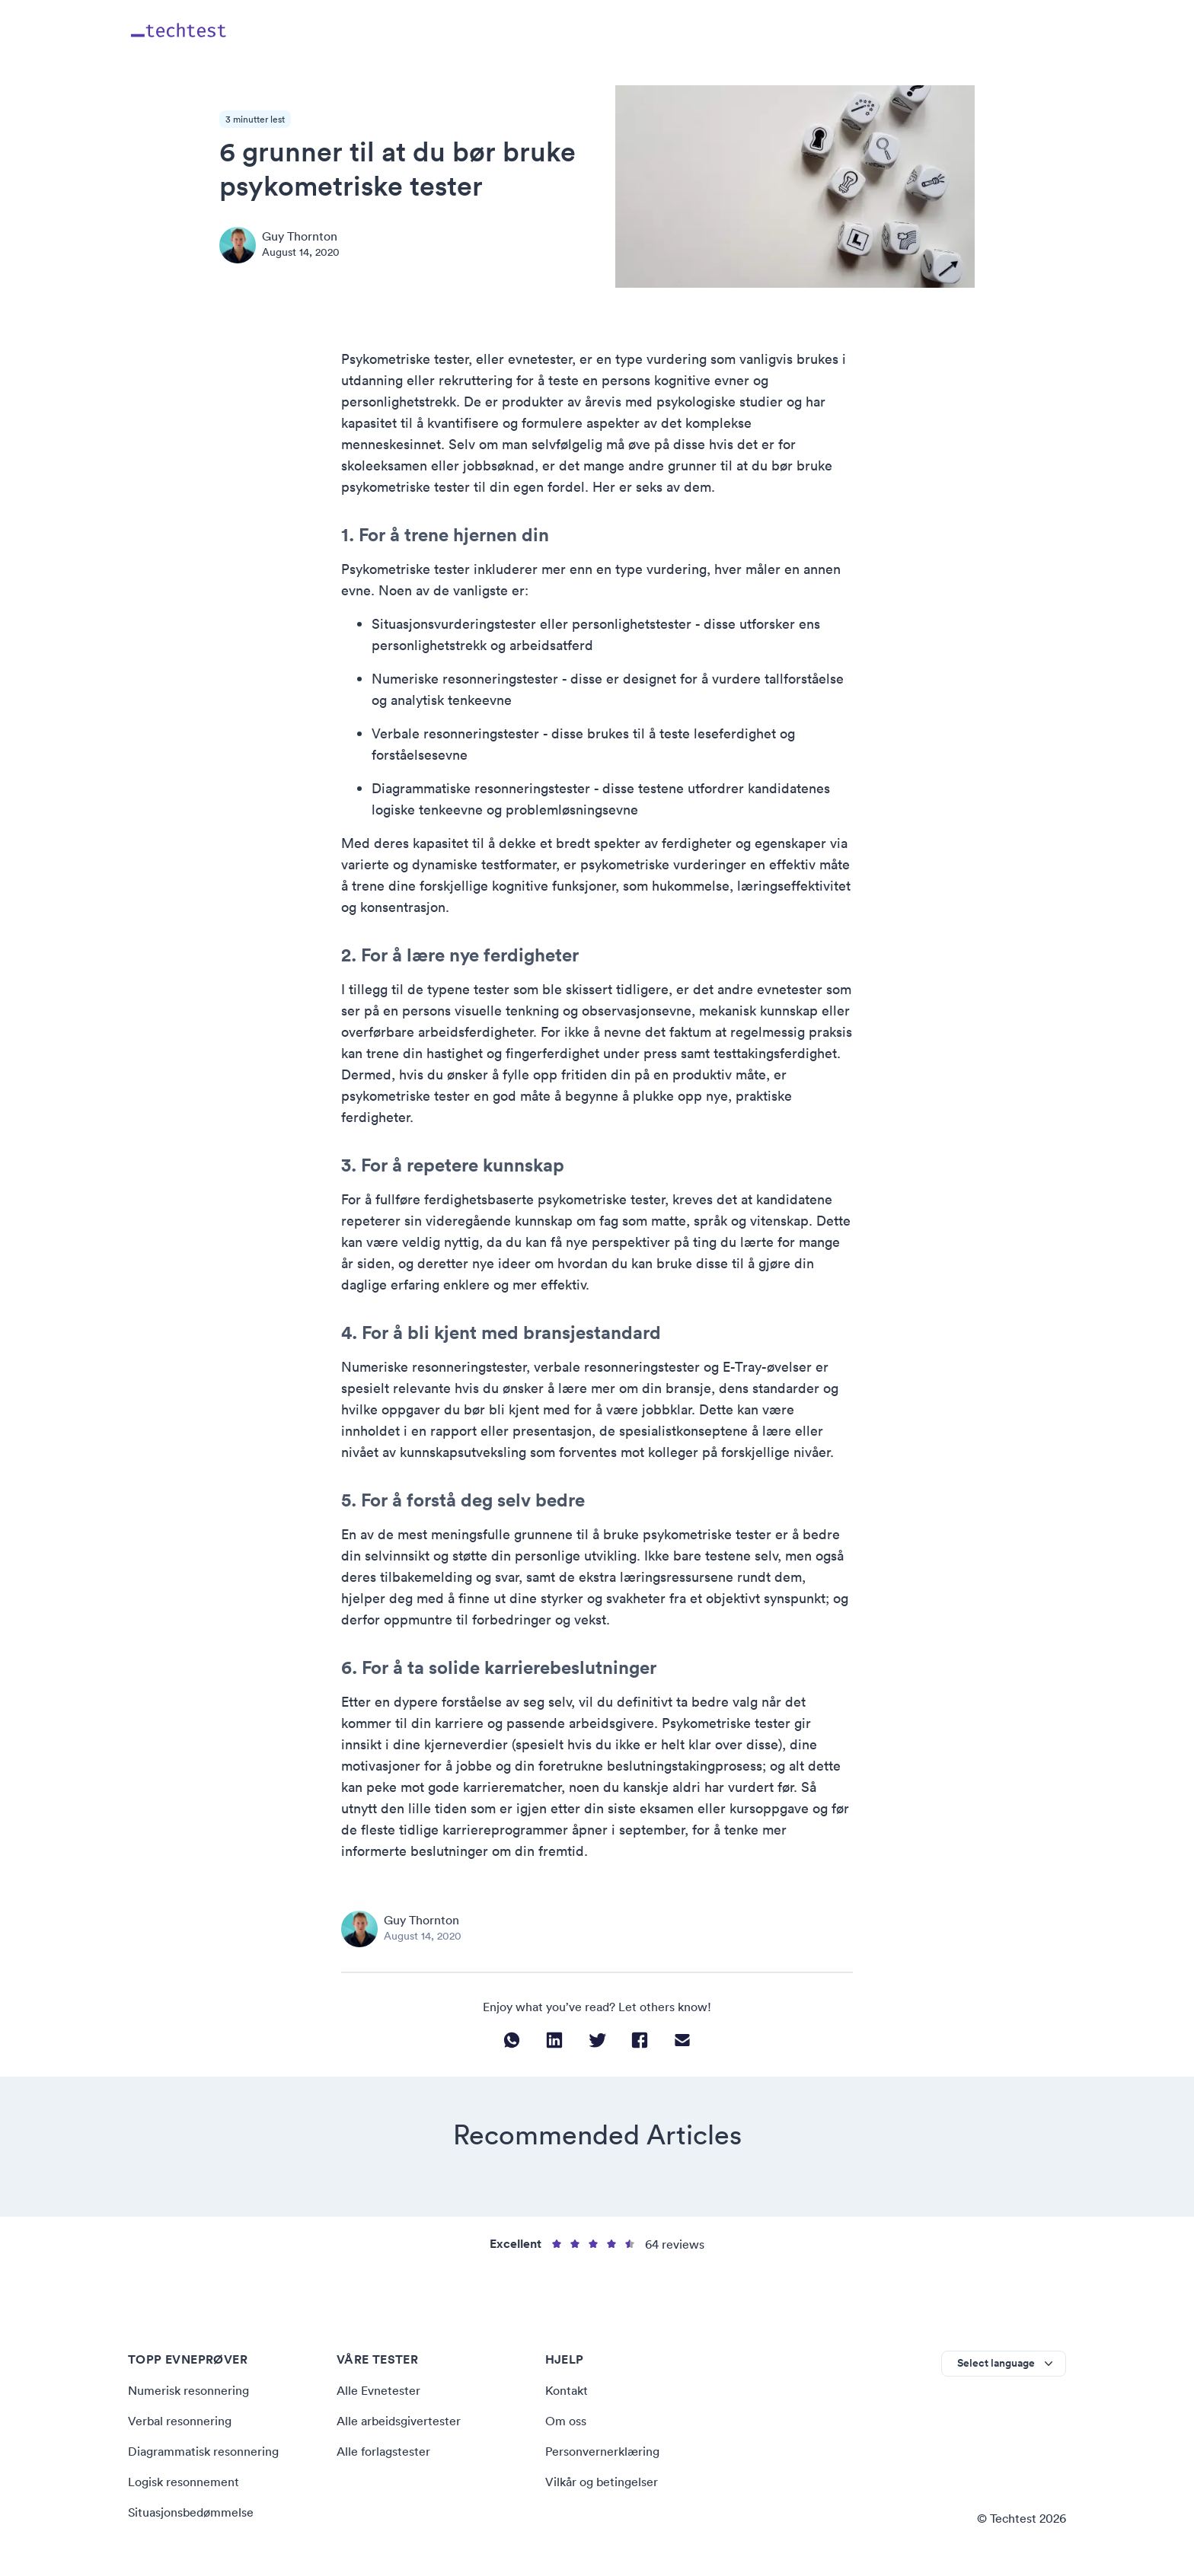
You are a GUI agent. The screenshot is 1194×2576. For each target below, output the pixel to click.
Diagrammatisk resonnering (203, 2451)
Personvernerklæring (602, 2451)
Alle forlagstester (383, 2451)
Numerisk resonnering (188, 2390)
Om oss (565, 2420)
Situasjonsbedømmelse (191, 2512)
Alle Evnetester (378, 2390)
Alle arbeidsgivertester (399, 2420)
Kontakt (566, 2390)
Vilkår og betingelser (601, 2481)
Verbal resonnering (179, 2420)
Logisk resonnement (183, 2481)
